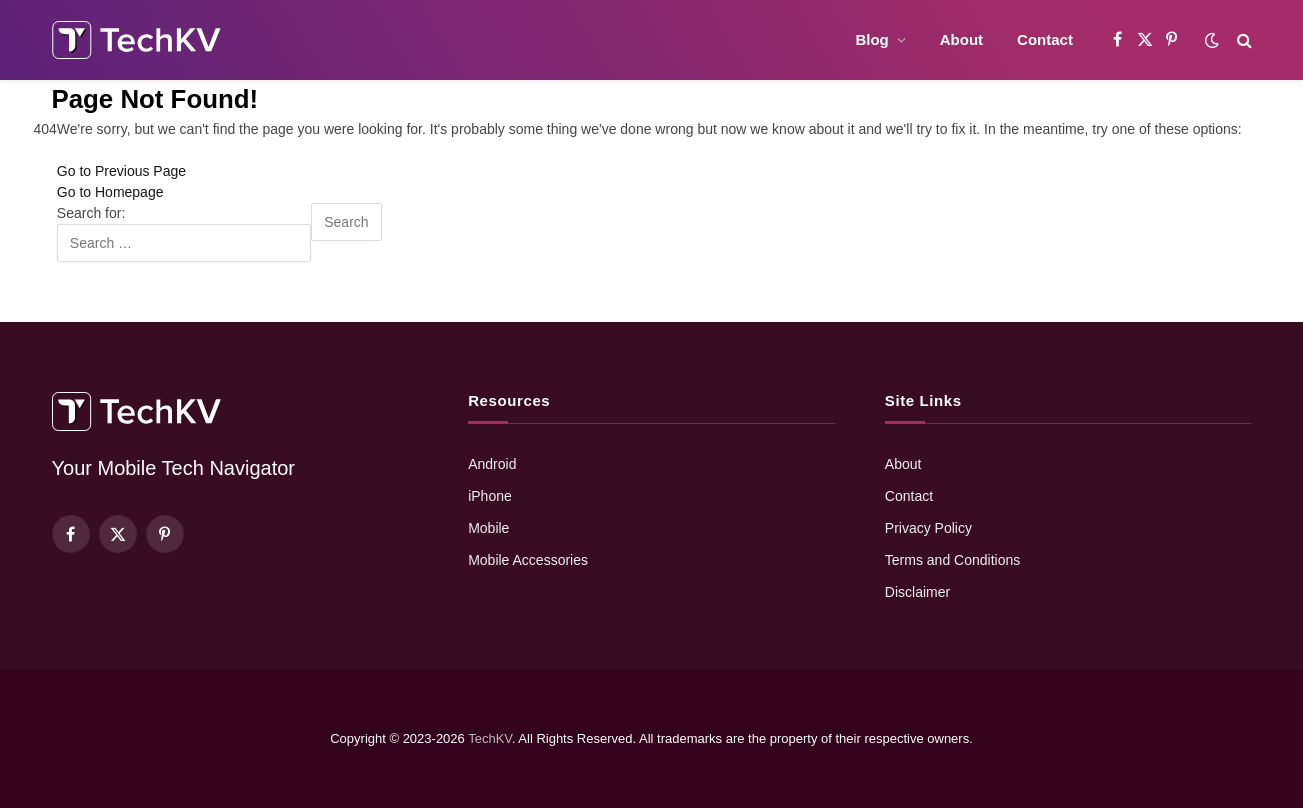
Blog (871, 39)
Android (492, 464)
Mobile (488, 528)
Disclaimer (917, 592)
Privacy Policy (928, 528)
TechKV (490, 738)
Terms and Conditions (952, 560)
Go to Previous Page (121, 171)
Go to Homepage (110, 192)
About (961, 39)
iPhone (490, 496)
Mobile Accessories (528, 560)
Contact (1045, 39)
